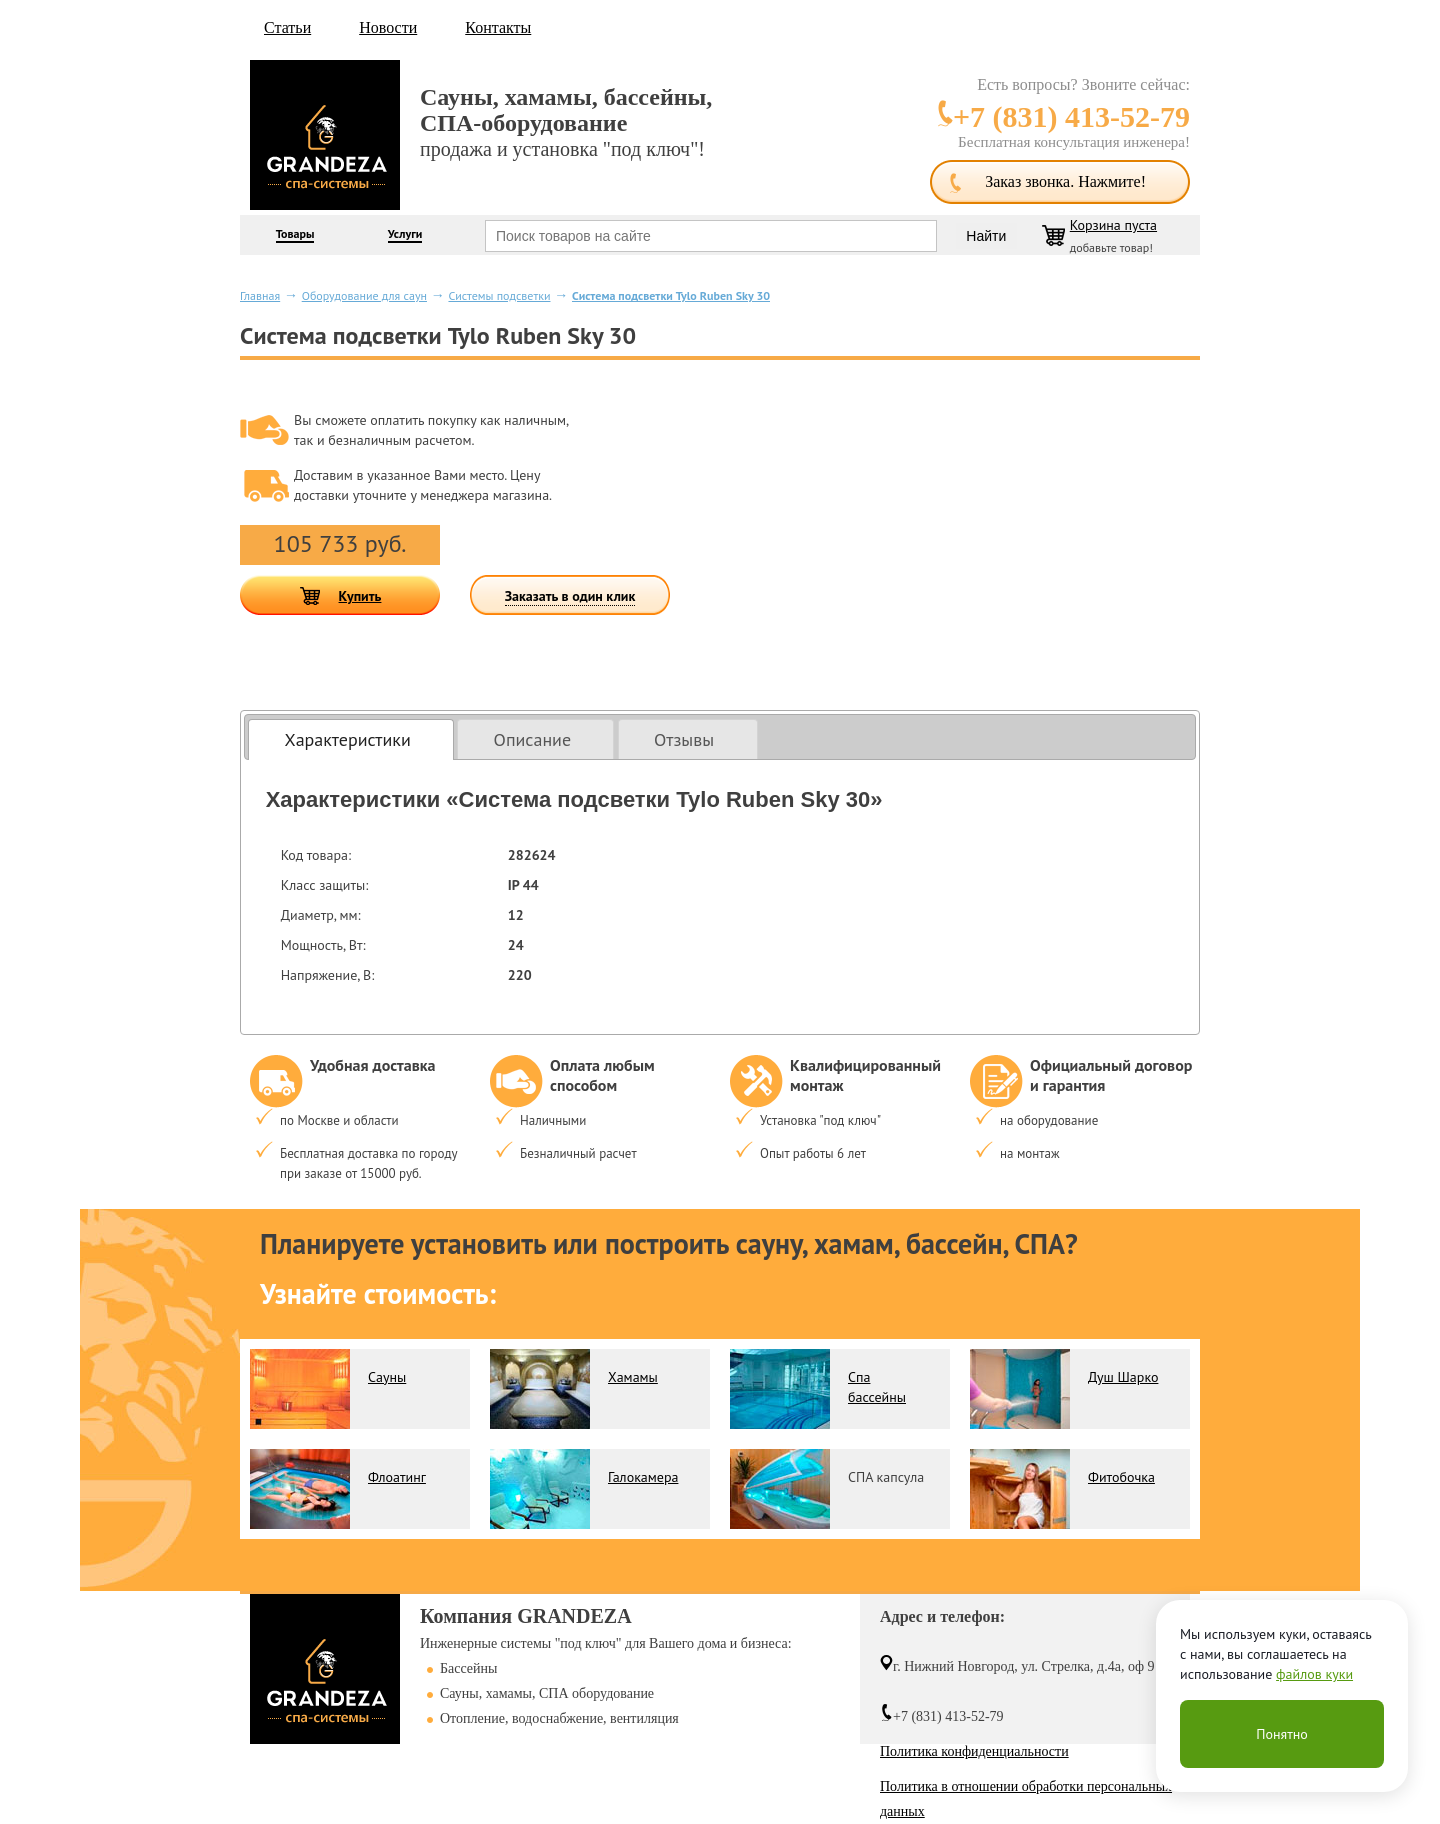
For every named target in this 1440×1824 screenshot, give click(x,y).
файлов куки (1314, 1674)
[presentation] (351, 739)
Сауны (387, 1377)
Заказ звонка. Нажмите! (1065, 181)
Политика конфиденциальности (974, 1751)
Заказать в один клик (570, 596)
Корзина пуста (1113, 225)
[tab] (351, 739)
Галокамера (643, 1477)
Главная (260, 295)
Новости (388, 27)
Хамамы (633, 1377)
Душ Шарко (1123, 1377)
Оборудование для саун (364, 295)
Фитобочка (1121, 1477)
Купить (360, 596)
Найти (986, 236)
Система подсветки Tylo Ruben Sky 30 (671, 295)
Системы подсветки (499, 295)
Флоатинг (397, 1477)
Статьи (287, 27)
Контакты (498, 27)
